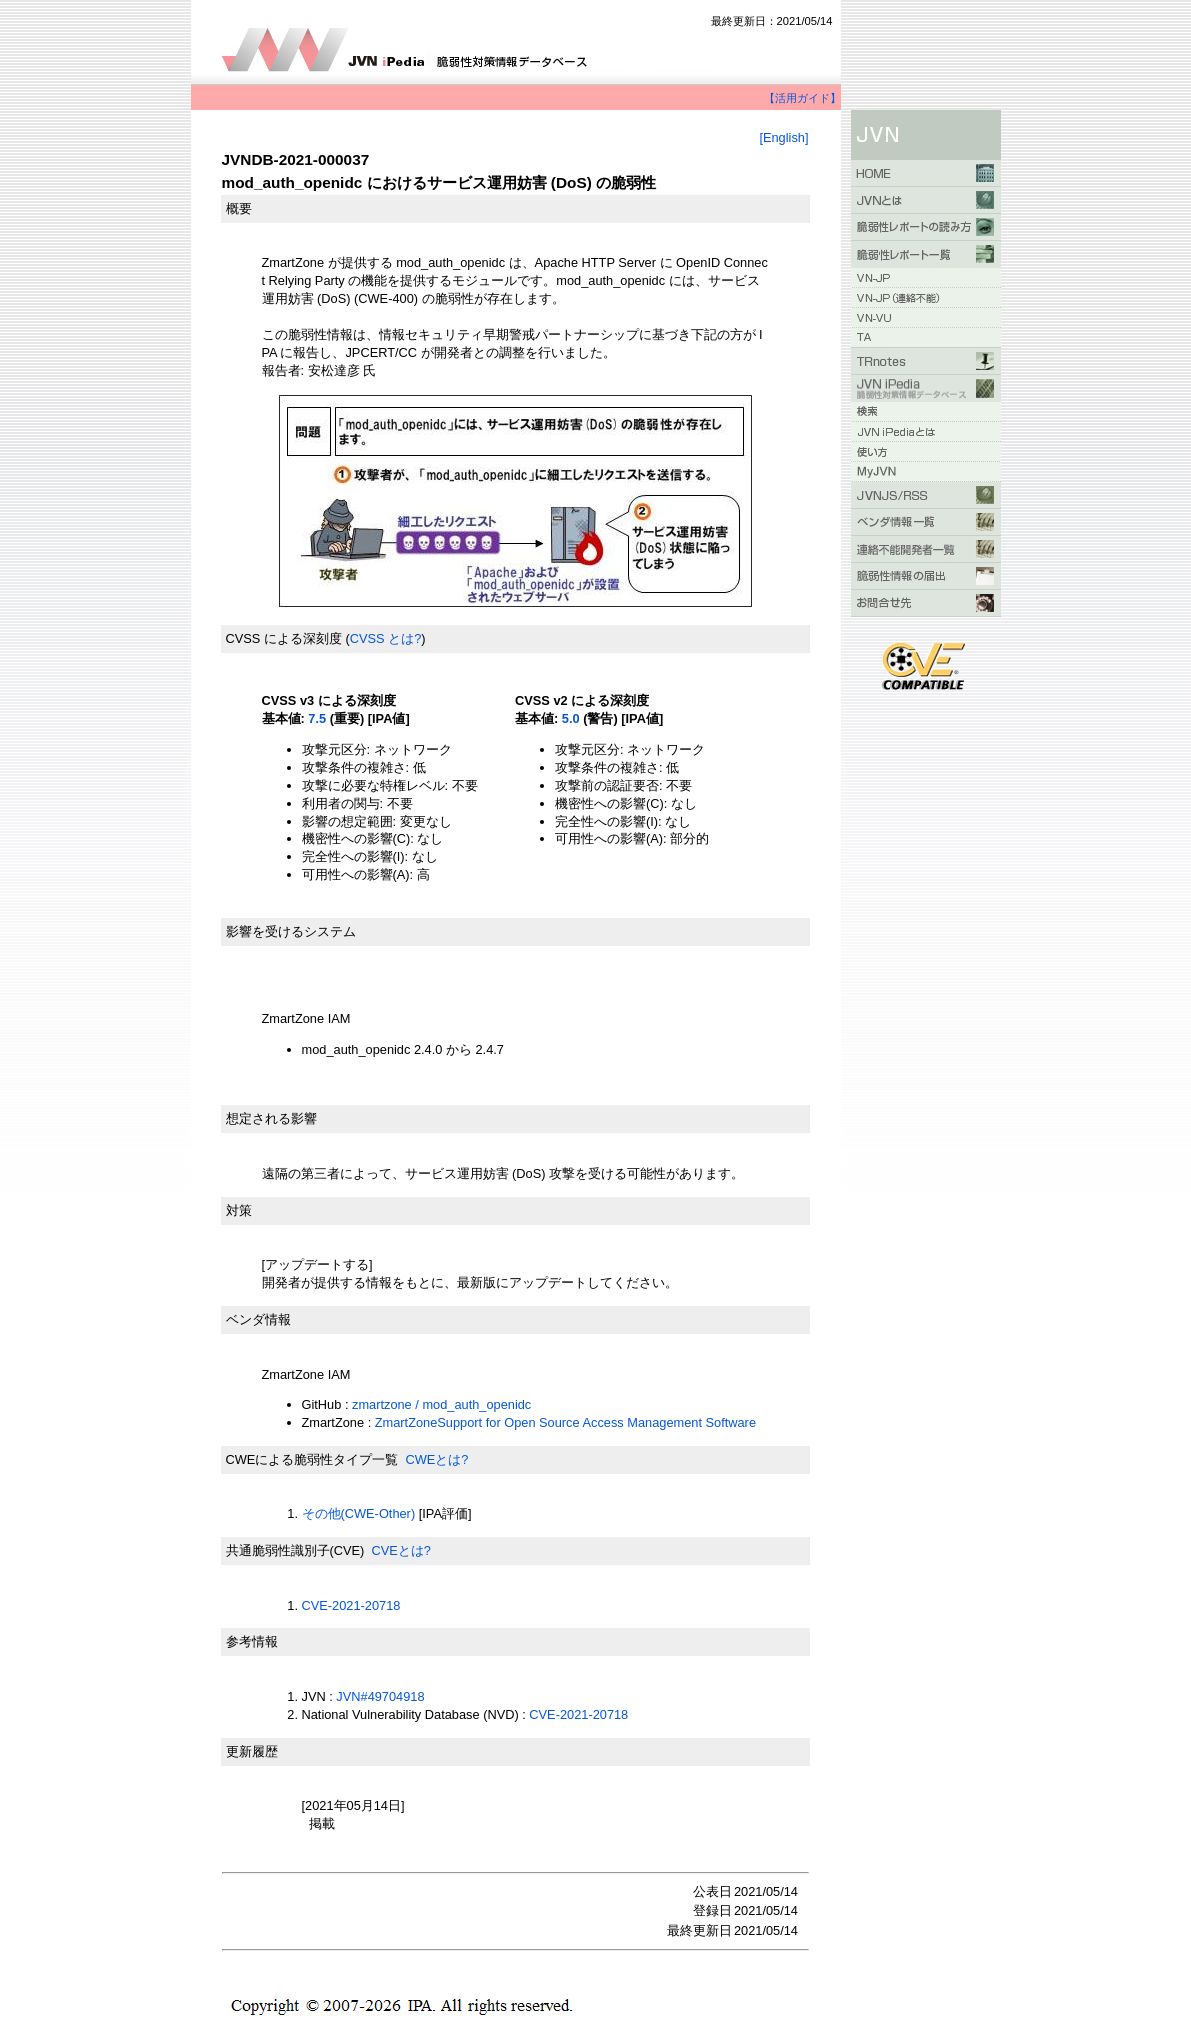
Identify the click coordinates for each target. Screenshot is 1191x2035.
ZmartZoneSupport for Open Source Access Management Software (565, 1422)
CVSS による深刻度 (284, 638)
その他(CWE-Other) (359, 1513)
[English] (783, 137)
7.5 (317, 718)
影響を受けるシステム (291, 931)
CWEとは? (436, 1459)
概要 (239, 208)
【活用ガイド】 (802, 98)
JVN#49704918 (380, 1696)
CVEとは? (400, 1550)
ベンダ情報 (258, 1319)
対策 (239, 1210)
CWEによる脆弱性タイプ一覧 (312, 1459)
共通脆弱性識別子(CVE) (295, 1550)
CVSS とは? (386, 638)
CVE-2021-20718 (351, 1605)
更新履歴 (252, 1751)
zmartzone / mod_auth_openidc (441, 1404)
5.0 (571, 718)
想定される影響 (271, 1118)
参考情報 (252, 1641)
